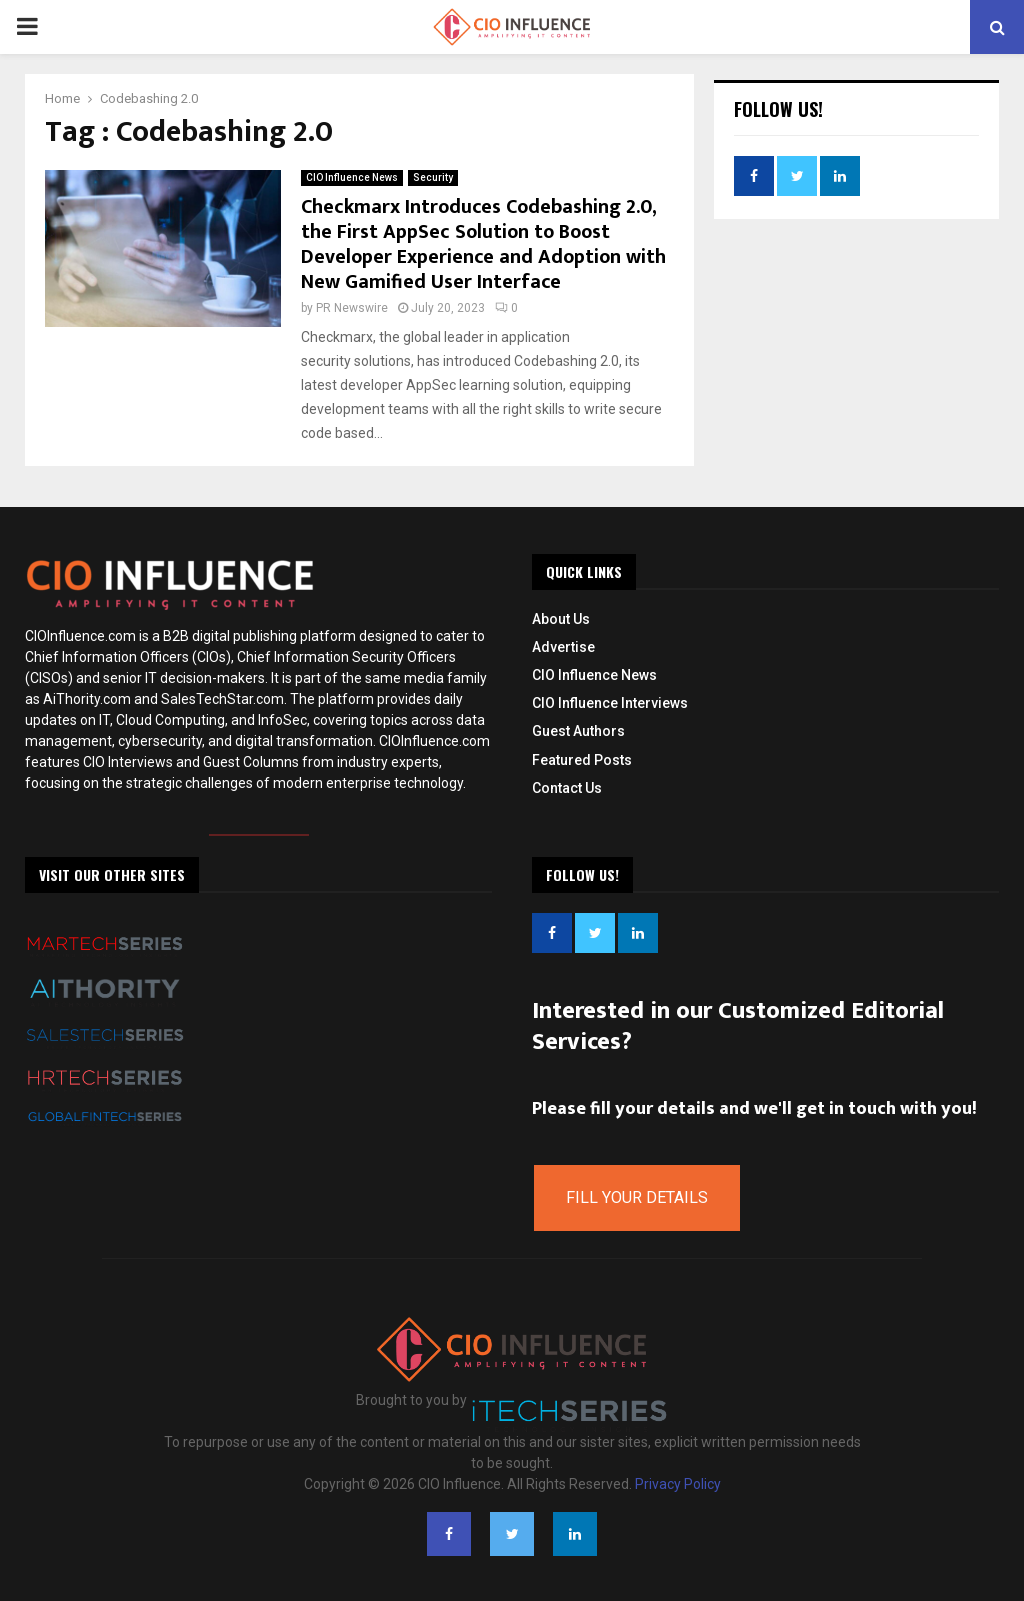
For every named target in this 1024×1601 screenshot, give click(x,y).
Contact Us (567, 788)
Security (433, 177)
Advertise (563, 647)
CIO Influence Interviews (610, 703)
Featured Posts (582, 760)
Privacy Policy (678, 1484)
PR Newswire (352, 308)
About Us (561, 619)
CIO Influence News (352, 177)
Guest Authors (578, 731)
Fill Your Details (637, 1197)
